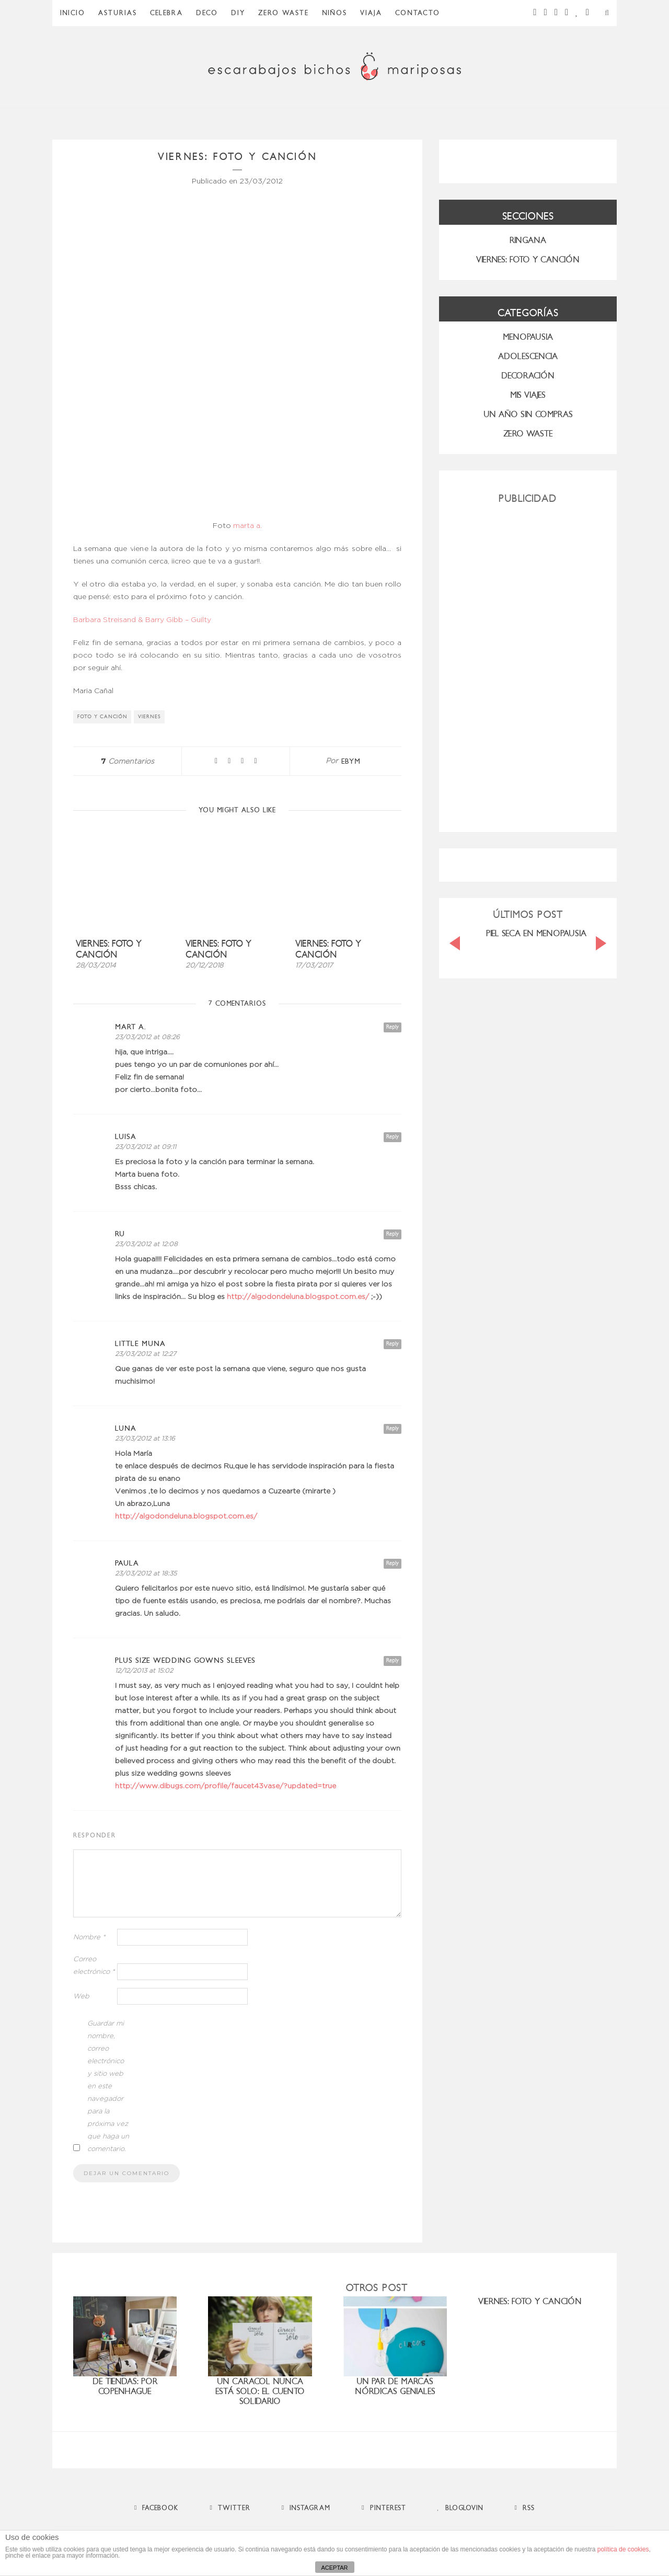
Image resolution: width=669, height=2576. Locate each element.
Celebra (166, 13)
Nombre (89, 1937)
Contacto (417, 13)
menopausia (528, 337)
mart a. (130, 1026)
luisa (125, 1136)
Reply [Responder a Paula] (392, 1563)
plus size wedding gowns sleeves (185, 1660)
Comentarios (127, 761)
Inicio (72, 13)
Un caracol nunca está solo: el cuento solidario (260, 2391)
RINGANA (528, 240)
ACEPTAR (334, 2567)
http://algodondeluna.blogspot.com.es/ (298, 1297)
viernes (149, 717)
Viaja (371, 13)
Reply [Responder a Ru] (392, 1233)
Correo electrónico (94, 1966)
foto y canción (102, 717)
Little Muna (140, 1343)
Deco (207, 13)
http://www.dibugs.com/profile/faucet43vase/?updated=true (225, 1786)
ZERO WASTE (283, 13)
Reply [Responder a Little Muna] (392, 1343)
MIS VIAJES (528, 395)
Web (81, 1996)
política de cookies (623, 2549)
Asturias (117, 13)
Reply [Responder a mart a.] (392, 1027)
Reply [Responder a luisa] (392, 1136)
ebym (351, 761)
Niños (334, 13)
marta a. (247, 526)
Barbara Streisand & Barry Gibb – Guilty (142, 620)
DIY (238, 13)
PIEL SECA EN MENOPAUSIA (536, 933)
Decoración (528, 376)
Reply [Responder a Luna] (392, 1428)
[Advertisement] (528, 664)
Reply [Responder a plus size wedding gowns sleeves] (392, 1660)
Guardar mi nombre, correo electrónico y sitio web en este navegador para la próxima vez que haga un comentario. (108, 2086)
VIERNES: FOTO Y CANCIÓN (528, 259)
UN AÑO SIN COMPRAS (528, 414)
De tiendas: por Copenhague (125, 2386)
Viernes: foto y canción (109, 949)
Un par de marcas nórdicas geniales (395, 2386)
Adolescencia (528, 356)
